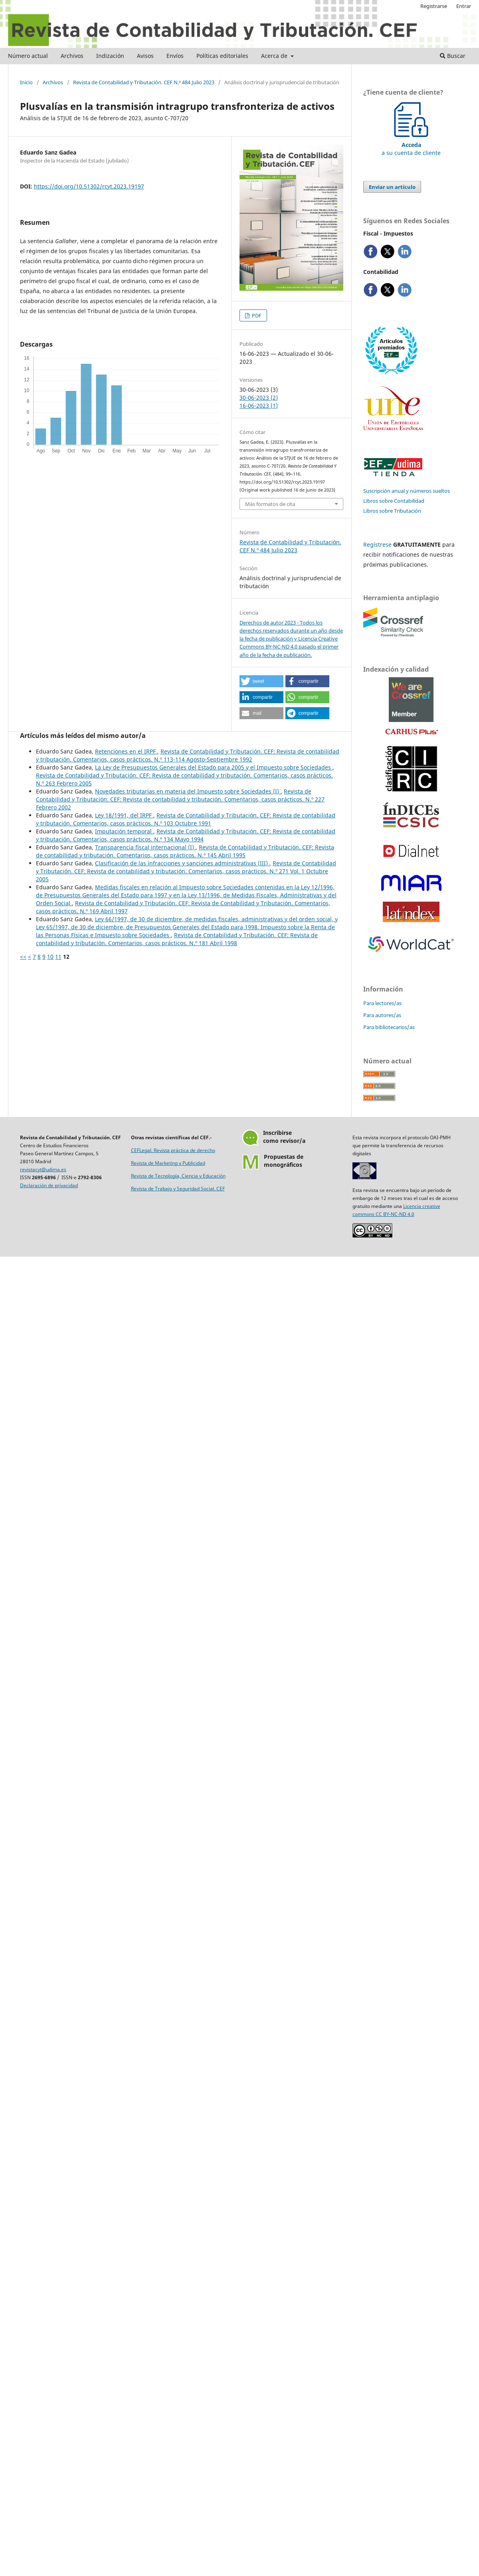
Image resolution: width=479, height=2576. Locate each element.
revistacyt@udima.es (43, 1169)
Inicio (26, 82)
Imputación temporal (124, 831)
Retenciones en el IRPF (126, 751)
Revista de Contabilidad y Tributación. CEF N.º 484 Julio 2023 (143, 82)
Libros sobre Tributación (392, 510)
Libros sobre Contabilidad (393, 500)
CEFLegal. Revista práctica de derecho (173, 1150)
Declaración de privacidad (49, 1185)
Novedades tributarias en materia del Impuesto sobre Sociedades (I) (188, 791)
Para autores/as (382, 1015)
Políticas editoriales (222, 55)
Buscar (452, 55)
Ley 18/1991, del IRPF (124, 815)
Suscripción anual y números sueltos (406, 490)
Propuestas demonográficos (283, 1160)
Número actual (28, 55)
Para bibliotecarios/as (389, 1027)
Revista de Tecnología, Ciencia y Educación (178, 1175)
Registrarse (433, 6)
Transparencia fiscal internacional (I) (145, 847)
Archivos (72, 55)
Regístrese (377, 544)
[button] (261, 681)
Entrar (463, 6)
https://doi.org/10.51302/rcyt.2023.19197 (89, 186)
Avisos (145, 55)
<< (23, 956)
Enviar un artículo (392, 186)
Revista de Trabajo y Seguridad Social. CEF (178, 1188)
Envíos (175, 55)
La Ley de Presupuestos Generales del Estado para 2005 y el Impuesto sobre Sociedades (214, 767)
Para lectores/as (382, 1003)
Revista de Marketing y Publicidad (168, 1163)
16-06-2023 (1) (259, 405)
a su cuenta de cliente (411, 145)
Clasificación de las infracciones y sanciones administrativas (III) (182, 863)
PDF (256, 315)
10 (50, 956)
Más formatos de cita (270, 504)
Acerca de (275, 55)
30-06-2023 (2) (259, 397)
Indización (110, 55)
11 (58, 956)
